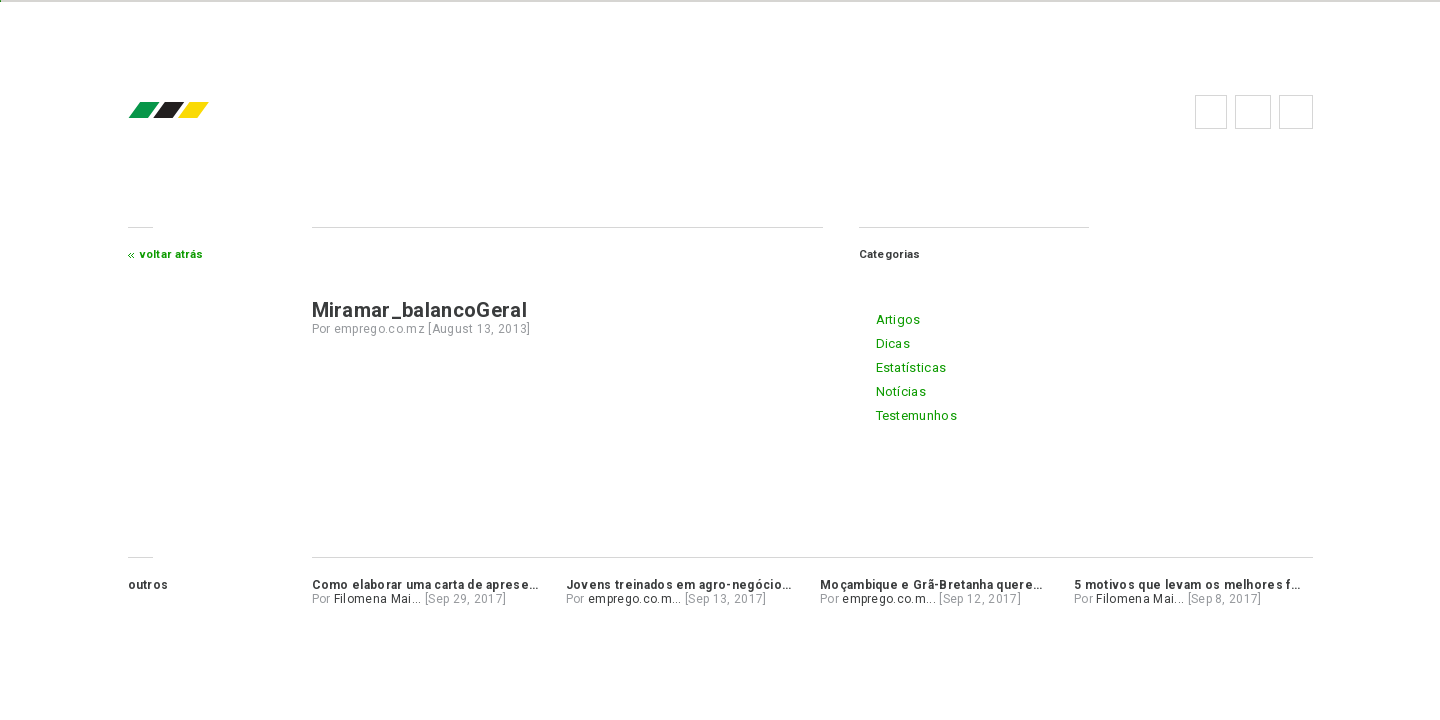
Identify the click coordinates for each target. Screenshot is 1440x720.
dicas (893, 343)
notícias (901, 391)
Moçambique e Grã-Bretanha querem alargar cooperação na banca (1019, 585)
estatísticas (911, 367)
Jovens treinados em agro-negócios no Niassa (709, 585)
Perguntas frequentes (1253, 112)
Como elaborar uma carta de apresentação (440, 585)
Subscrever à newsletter (1296, 112)
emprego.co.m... (635, 599)
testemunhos (917, 415)
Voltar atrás (172, 254)
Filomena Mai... (378, 599)
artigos (898, 319)
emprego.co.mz (198, 111)
